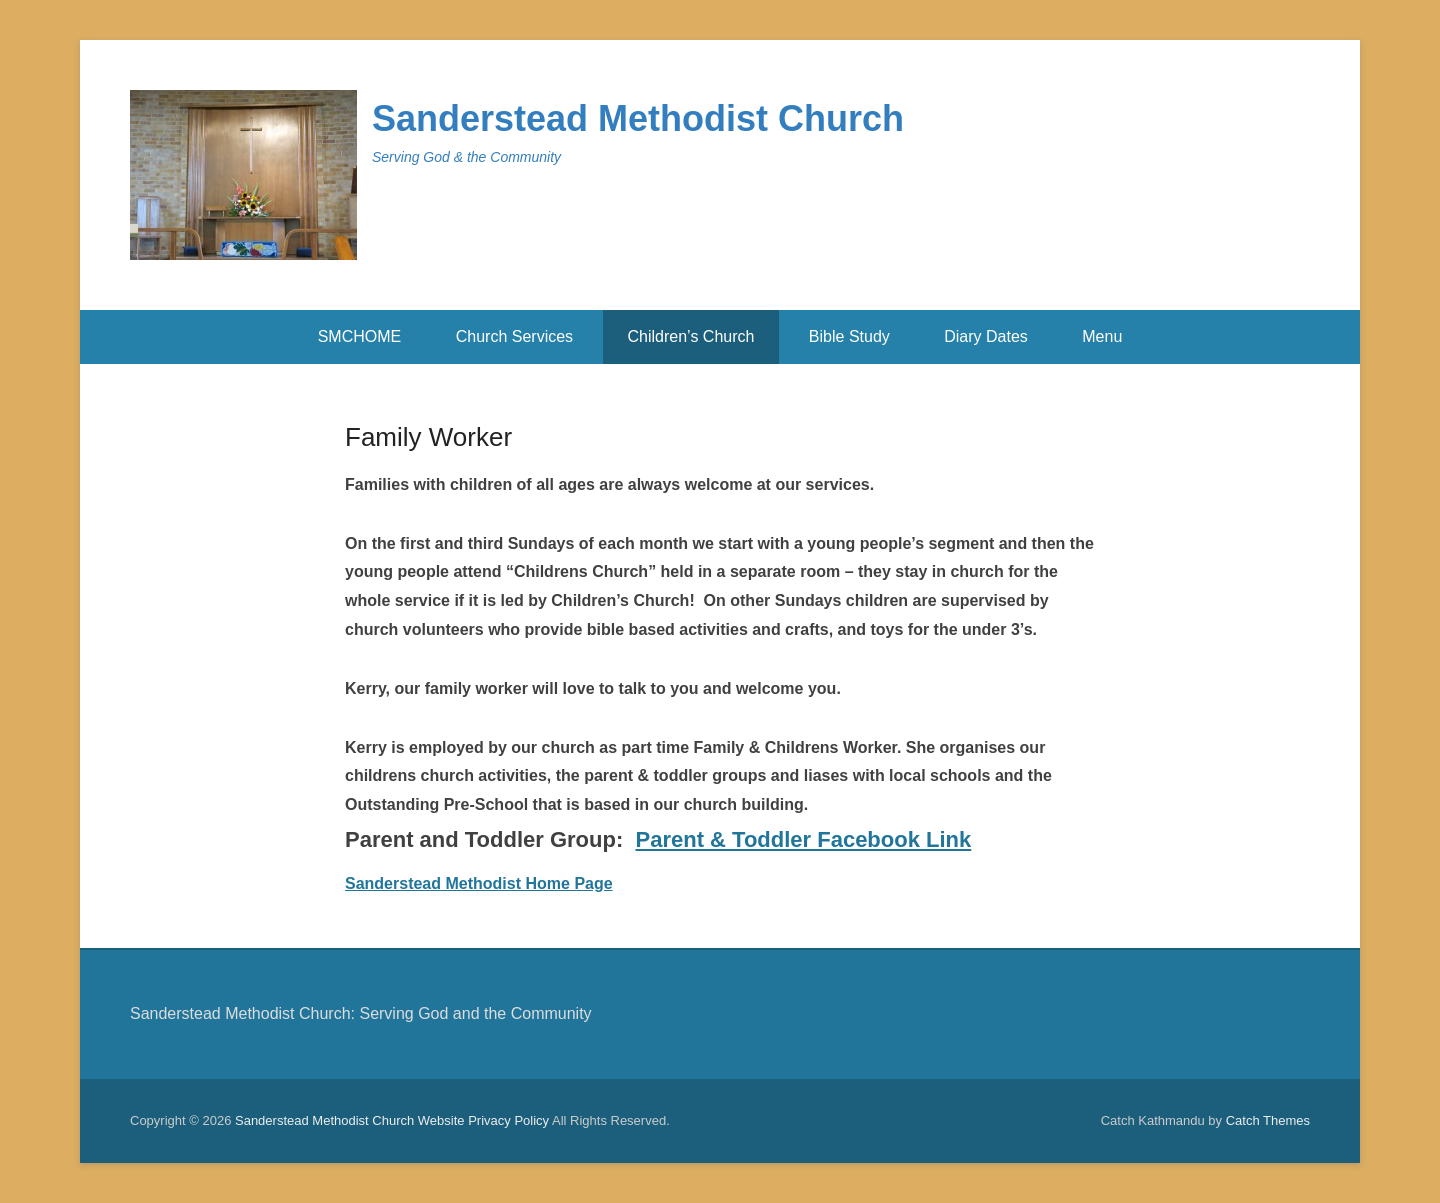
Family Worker (428, 437)
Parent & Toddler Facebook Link (804, 839)
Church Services (514, 336)
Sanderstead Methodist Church (638, 118)
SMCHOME (360, 336)
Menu (1102, 336)
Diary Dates (986, 336)
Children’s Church (691, 336)
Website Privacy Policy (483, 1120)
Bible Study (849, 336)
